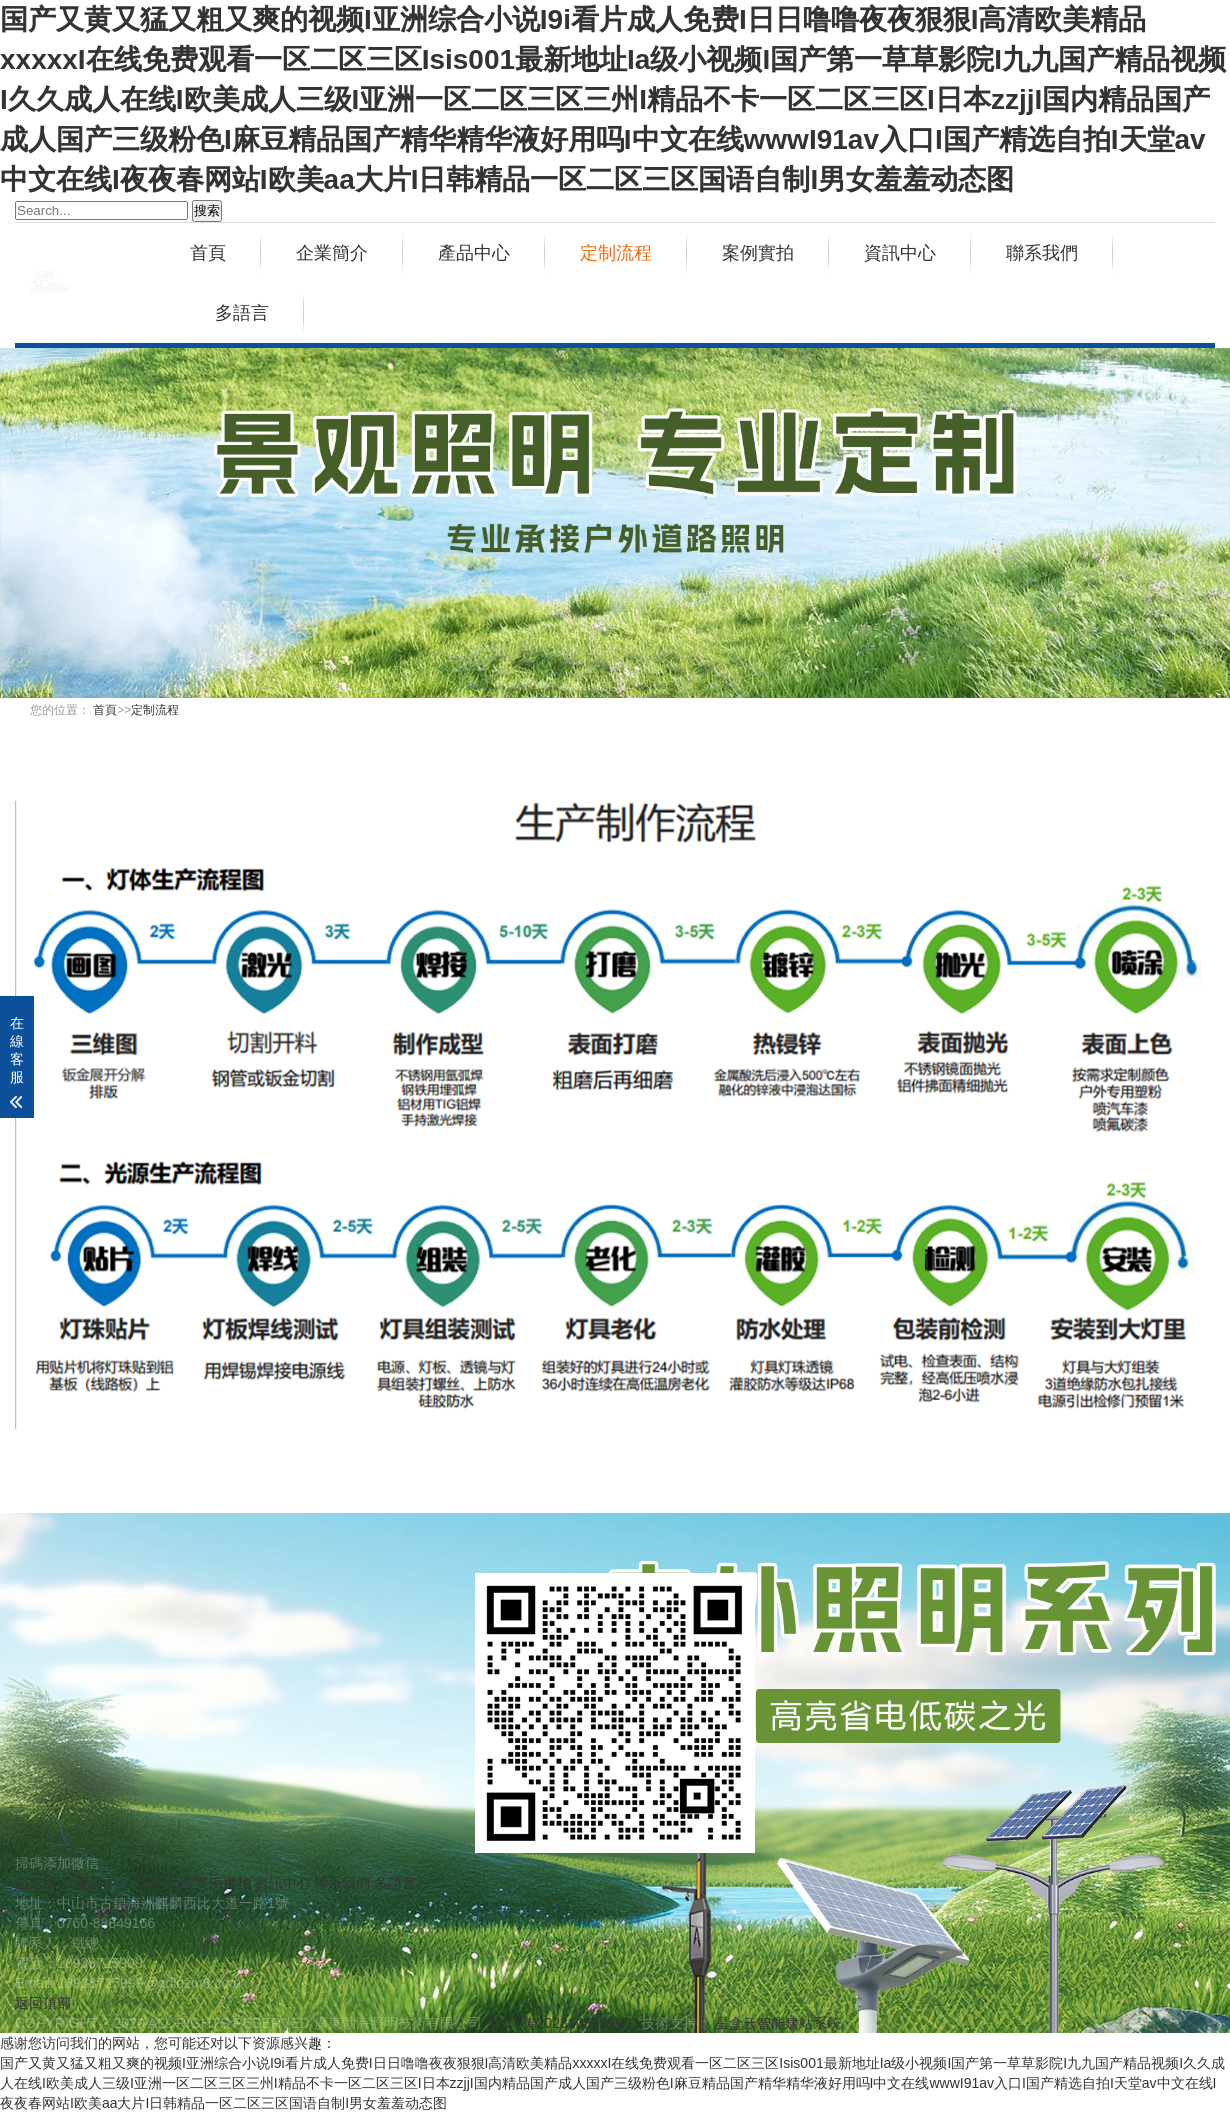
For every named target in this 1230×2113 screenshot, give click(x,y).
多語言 (242, 313)
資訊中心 (900, 253)
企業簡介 (332, 253)
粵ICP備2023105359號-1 (563, 2023)
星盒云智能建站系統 (778, 2023)
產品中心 (474, 253)
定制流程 (616, 253)
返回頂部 (43, 2003)
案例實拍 (758, 253)
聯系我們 (1042, 253)
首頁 (208, 253)
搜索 (207, 210)
